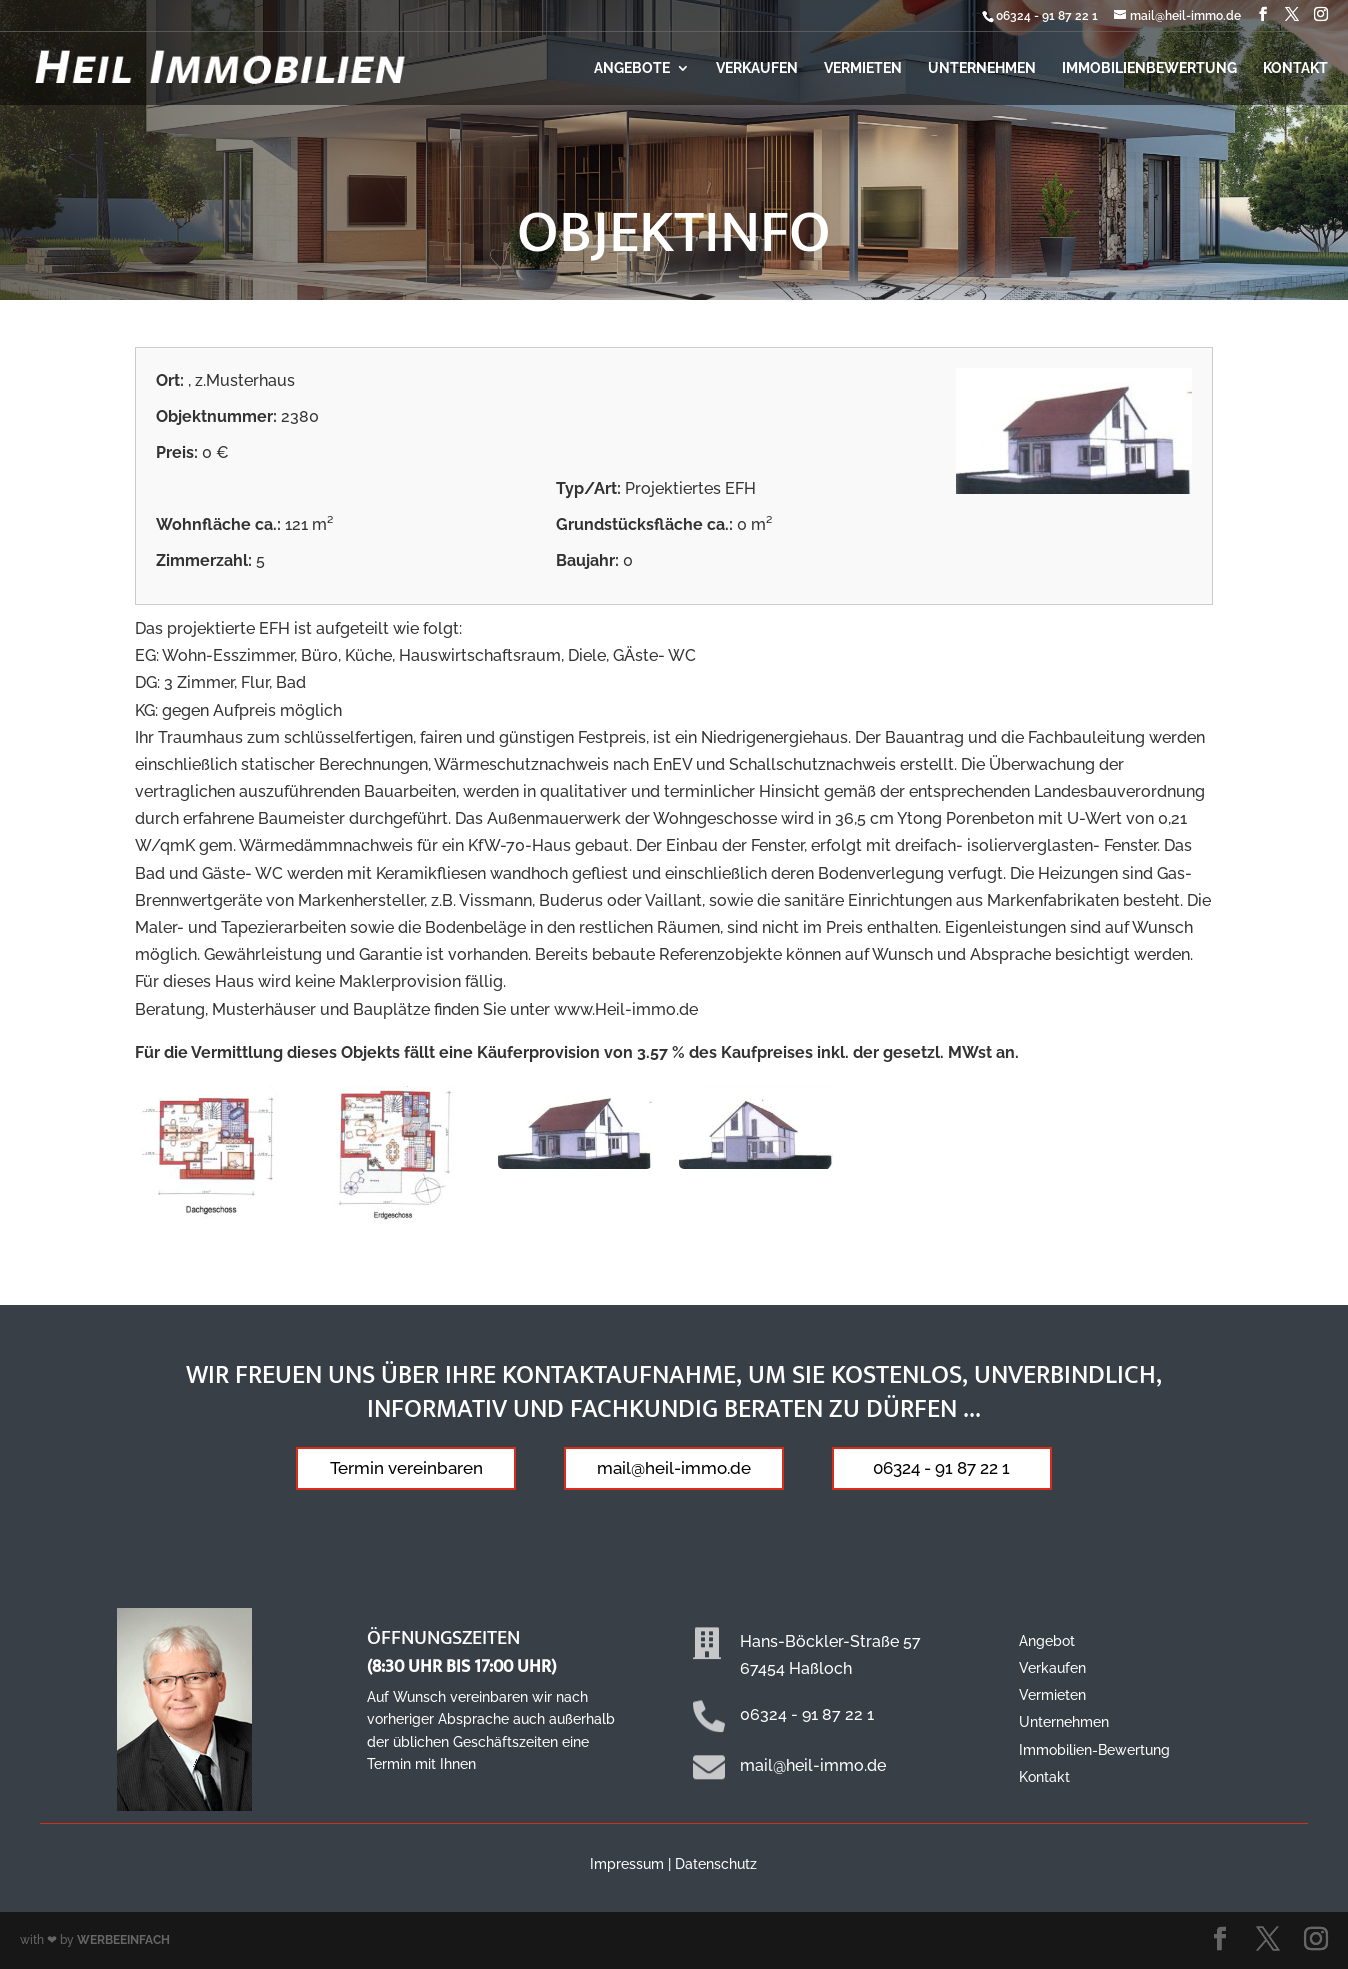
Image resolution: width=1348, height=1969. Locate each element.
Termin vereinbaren (406, 1468)
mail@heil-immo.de (674, 1468)
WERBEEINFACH (123, 1940)
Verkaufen (757, 68)
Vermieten (863, 68)
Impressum (627, 1864)
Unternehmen (982, 68)
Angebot (1047, 1641)
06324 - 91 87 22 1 (1047, 16)
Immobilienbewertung (1149, 68)
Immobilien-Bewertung (1094, 1750)
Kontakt (1295, 68)
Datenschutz (716, 1864)
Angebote (632, 68)
